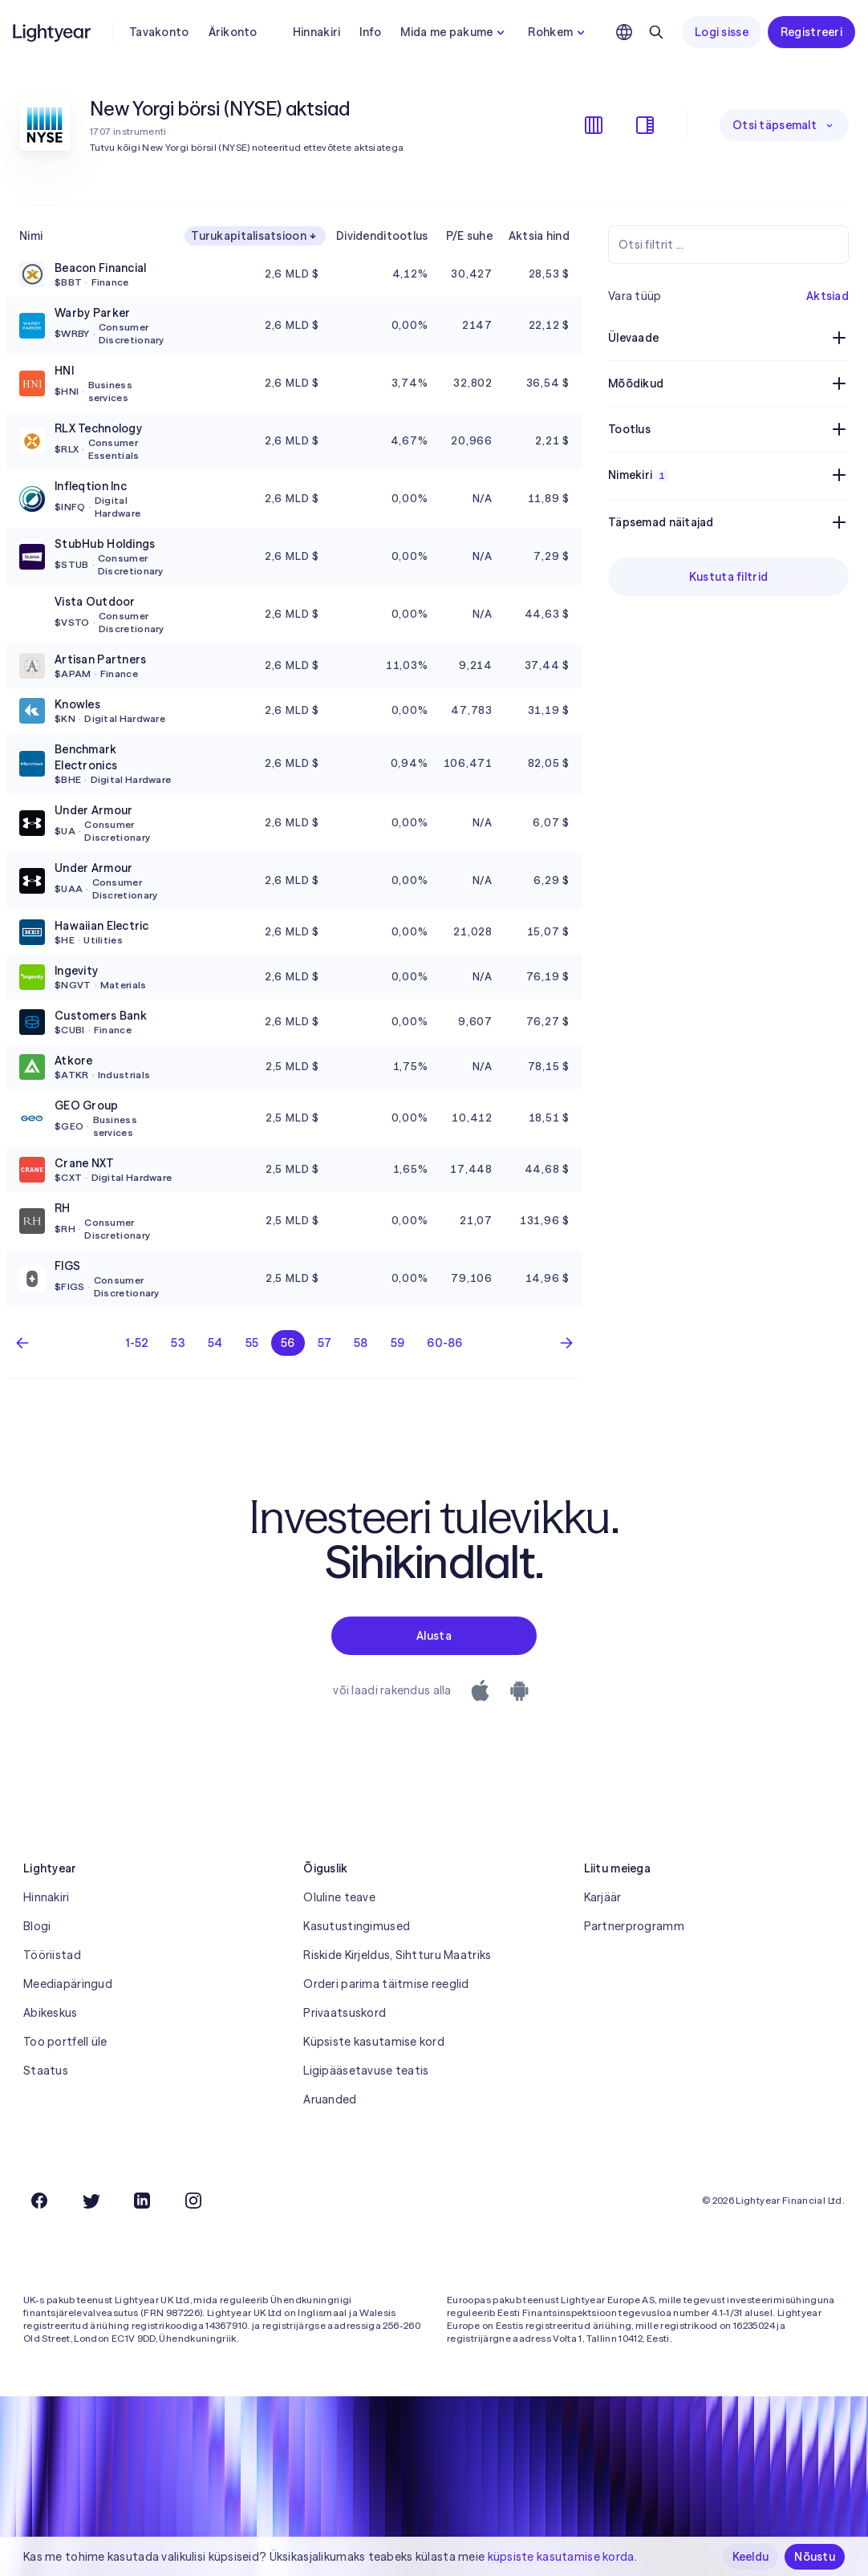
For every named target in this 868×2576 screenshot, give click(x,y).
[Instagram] (193, 2201)
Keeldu (750, 2557)
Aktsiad (827, 296)
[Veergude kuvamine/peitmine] (593, 125)
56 (288, 1343)
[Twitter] (91, 2201)
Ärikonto (233, 32)
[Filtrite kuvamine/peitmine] (645, 125)
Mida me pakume (454, 32)
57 (325, 1343)
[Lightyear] (53, 32)
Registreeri (811, 32)
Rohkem (558, 32)
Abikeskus (50, 2013)
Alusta (434, 1636)
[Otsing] (656, 32)
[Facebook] (39, 2201)
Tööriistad (52, 1955)
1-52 (137, 1343)
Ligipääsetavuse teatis (365, 2070)
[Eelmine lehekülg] (22, 1343)
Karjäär (603, 1897)
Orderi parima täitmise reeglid (385, 1984)
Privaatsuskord (344, 2013)
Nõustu (814, 2557)
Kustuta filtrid (728, 577)
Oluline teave (339, 1897)
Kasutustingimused (356, 1926)
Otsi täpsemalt (784, 125)
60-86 (444, 1343)
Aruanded (329, 2099)
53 (178, 1343)
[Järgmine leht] (566, 1343)
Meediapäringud (67, 1984)
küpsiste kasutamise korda (561, 2557)
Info (370, 32)
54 (215, 1343)
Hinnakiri (317, 32)
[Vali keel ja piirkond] (624, 32)
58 (361, 1343)
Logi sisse (721, 32)
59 (398, 1343)
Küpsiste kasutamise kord (373, 2041)
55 (252, 1343)
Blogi (37, 1926)
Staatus (45, 2070)
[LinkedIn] (142, 2201)
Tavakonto (159, 32)
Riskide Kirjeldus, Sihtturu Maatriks (397, 1955)
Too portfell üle (65, 2041)
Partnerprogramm (634, 1926)
